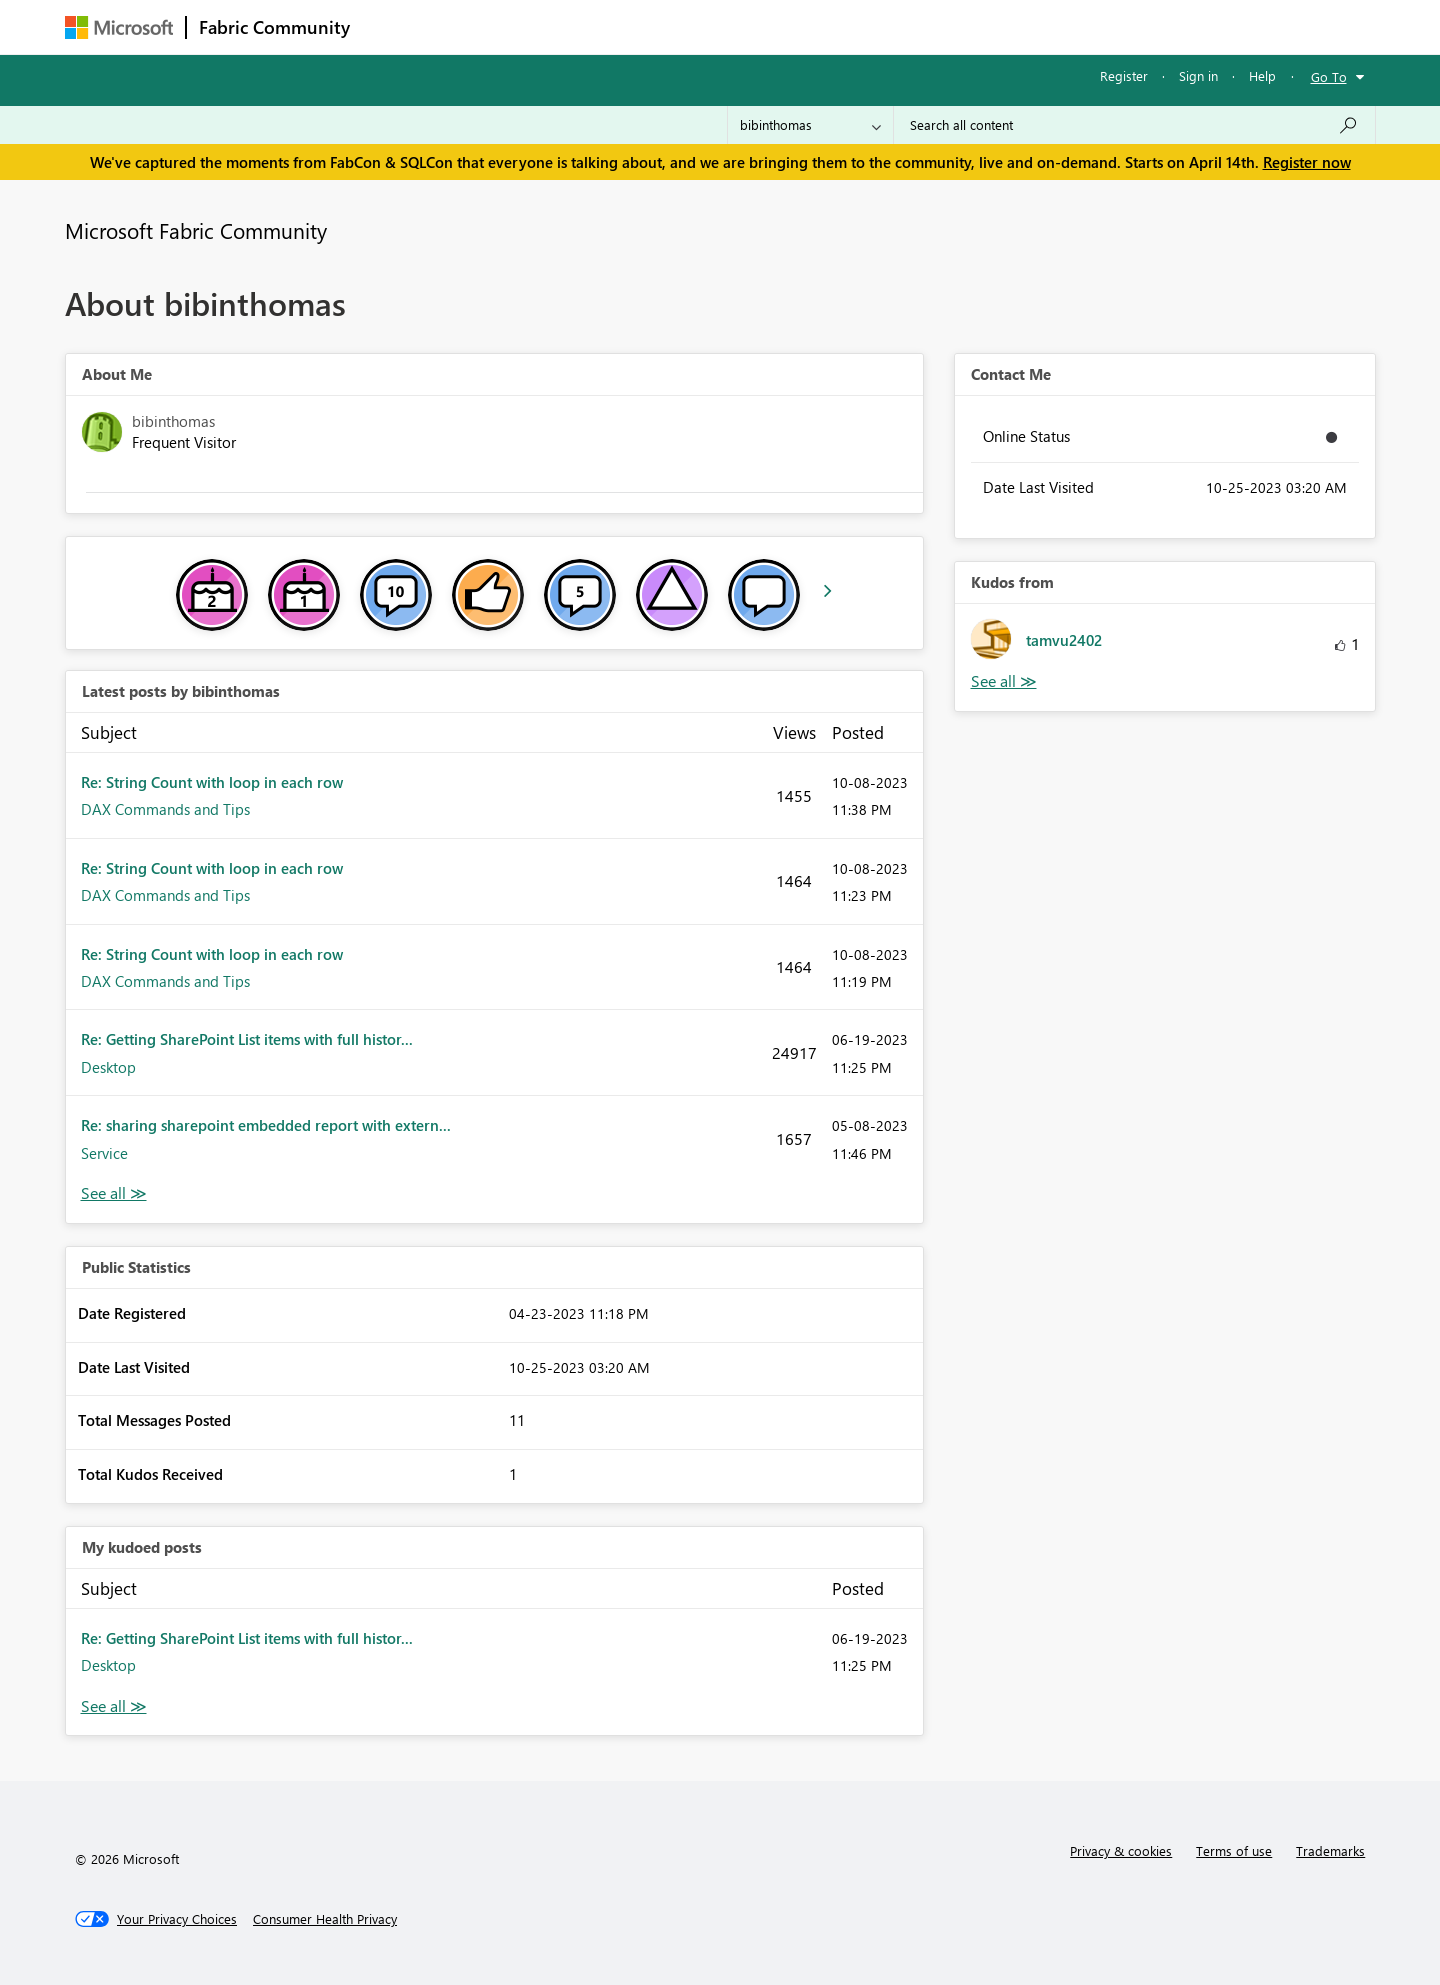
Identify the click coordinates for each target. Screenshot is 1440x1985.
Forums (395, 26)
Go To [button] (1329, 76)
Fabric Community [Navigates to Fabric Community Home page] (274, 27)
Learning (821, 26)
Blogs (744, 26)
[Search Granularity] (810, 125)
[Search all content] (1134, 125)
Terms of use (1234, 1850)
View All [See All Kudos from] (1004, 681)
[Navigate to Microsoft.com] (119, 27)
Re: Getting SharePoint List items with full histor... (247, 1039)
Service (104, 1153)
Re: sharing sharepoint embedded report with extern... (266, 1125)
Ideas (565, 26)
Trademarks (1330, 1850)
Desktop (108, 1067)
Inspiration (483, 26)
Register (1124, 75)
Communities (654, 26)
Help (1262, 75)
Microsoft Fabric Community (196, 230)
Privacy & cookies (1121, 1850)
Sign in (1198, 75)
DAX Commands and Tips (165, 809)
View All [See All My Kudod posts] (114, 1706)
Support (905, 26)
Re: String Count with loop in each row (212, 782)
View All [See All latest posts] (114, 1193)
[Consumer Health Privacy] (325, 1919)
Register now (1307, 162)
